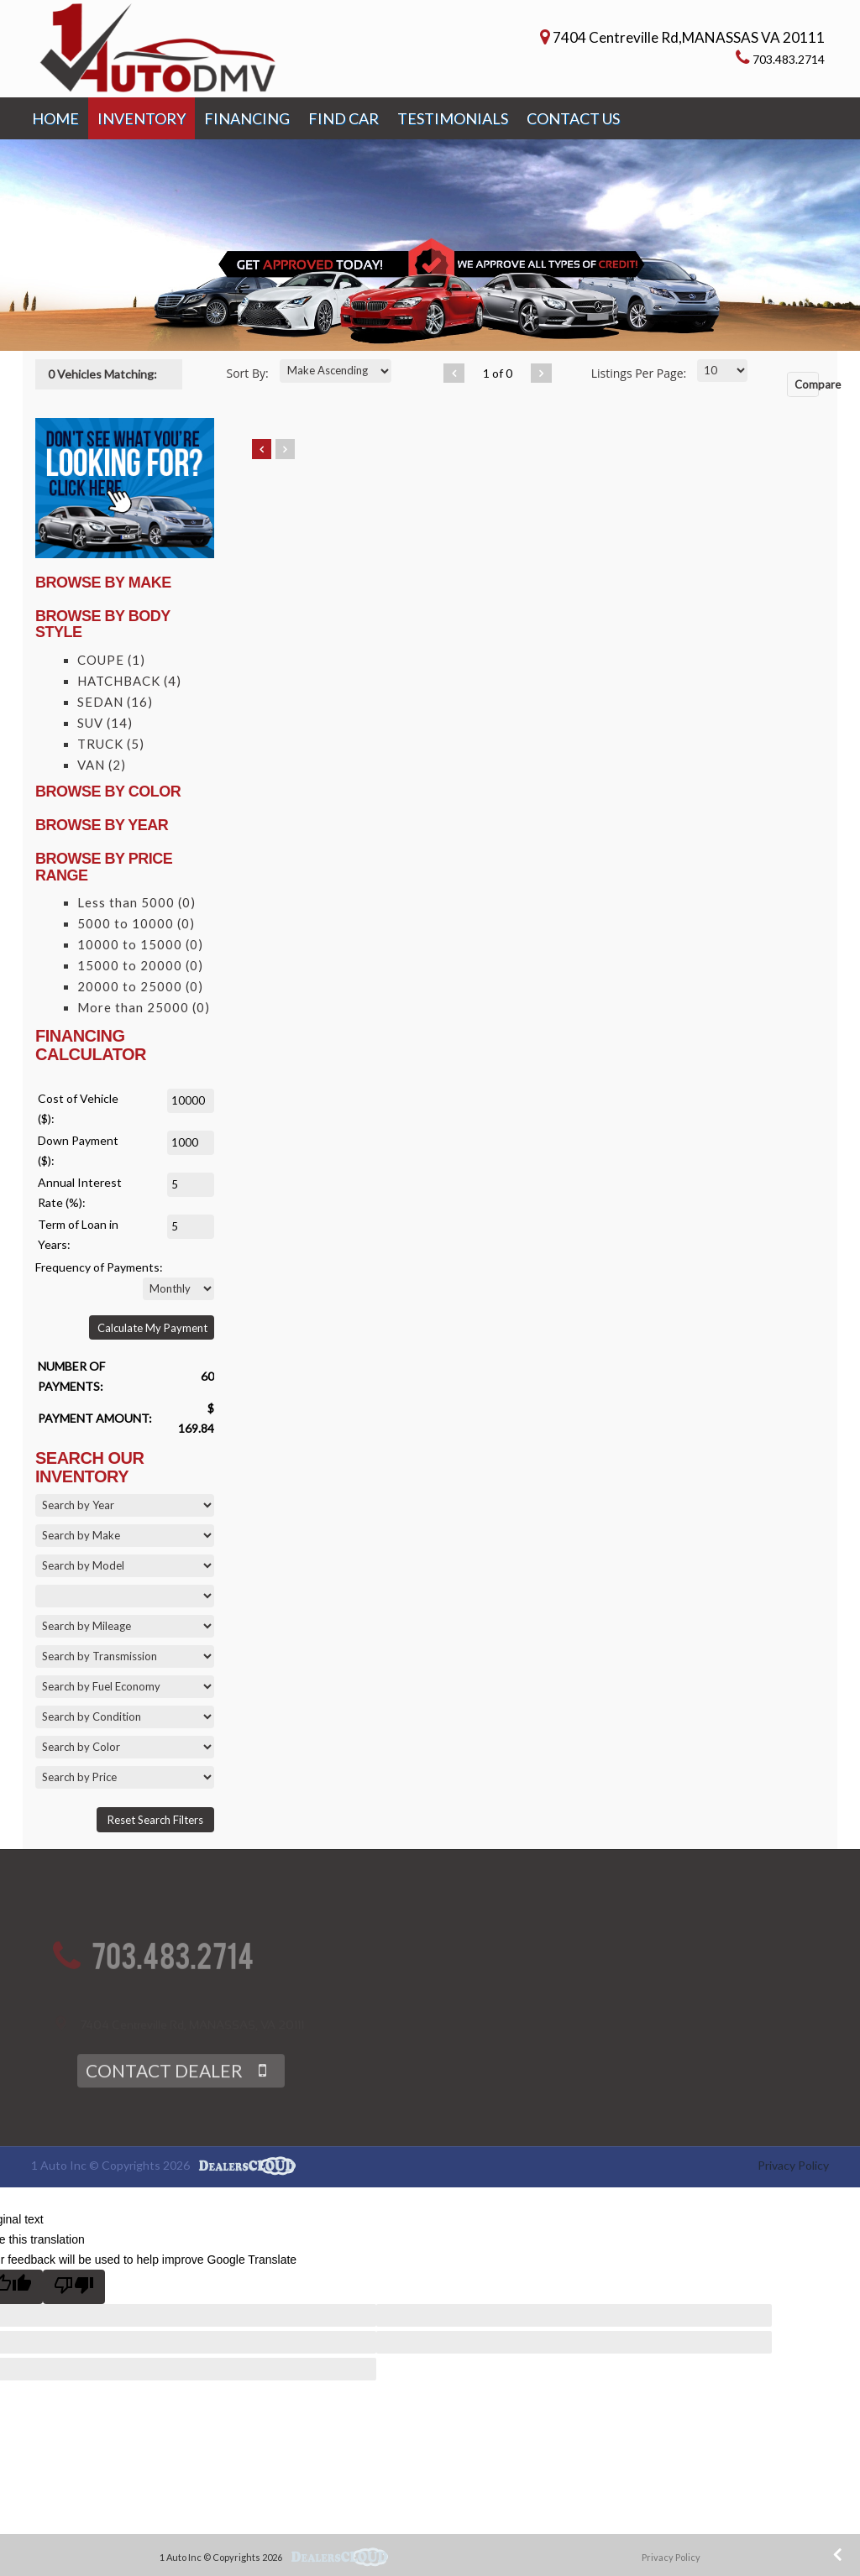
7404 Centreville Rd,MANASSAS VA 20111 (689, 37)
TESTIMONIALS (452, 118)
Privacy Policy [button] (671, 2557)
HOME (55, 118)
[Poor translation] (74, 2287)
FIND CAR (343, 118)
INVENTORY (141, 118)
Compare (806, 384)
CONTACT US (573, 118)
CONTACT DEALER (164, 2095)
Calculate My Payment (152, 1328)
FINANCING (247, 118)
